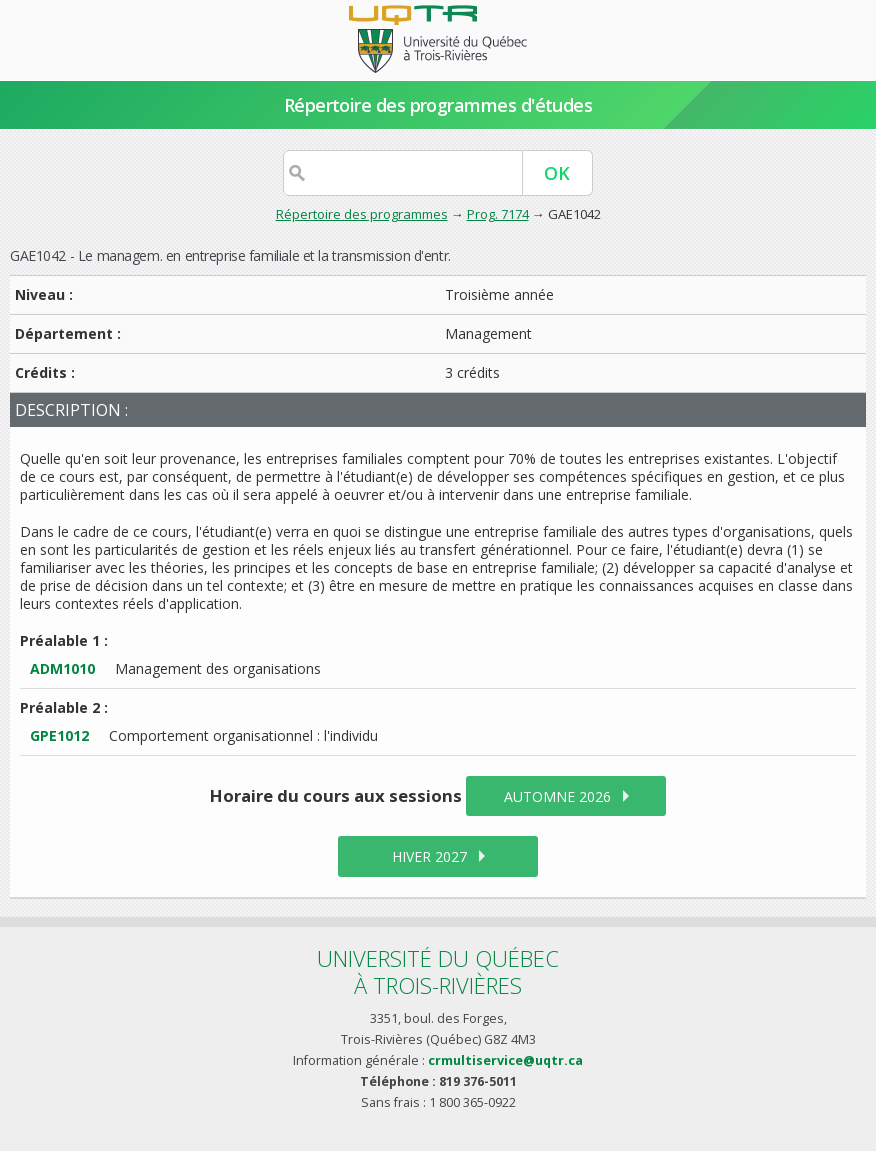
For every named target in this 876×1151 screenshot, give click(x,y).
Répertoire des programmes (362, 214)
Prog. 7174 (498, 214)
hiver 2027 (429, 856)
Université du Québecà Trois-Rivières (438, 971)
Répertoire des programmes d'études (438, 105)
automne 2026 (557, 796)
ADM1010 (62, 668)
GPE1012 (59, 735)
